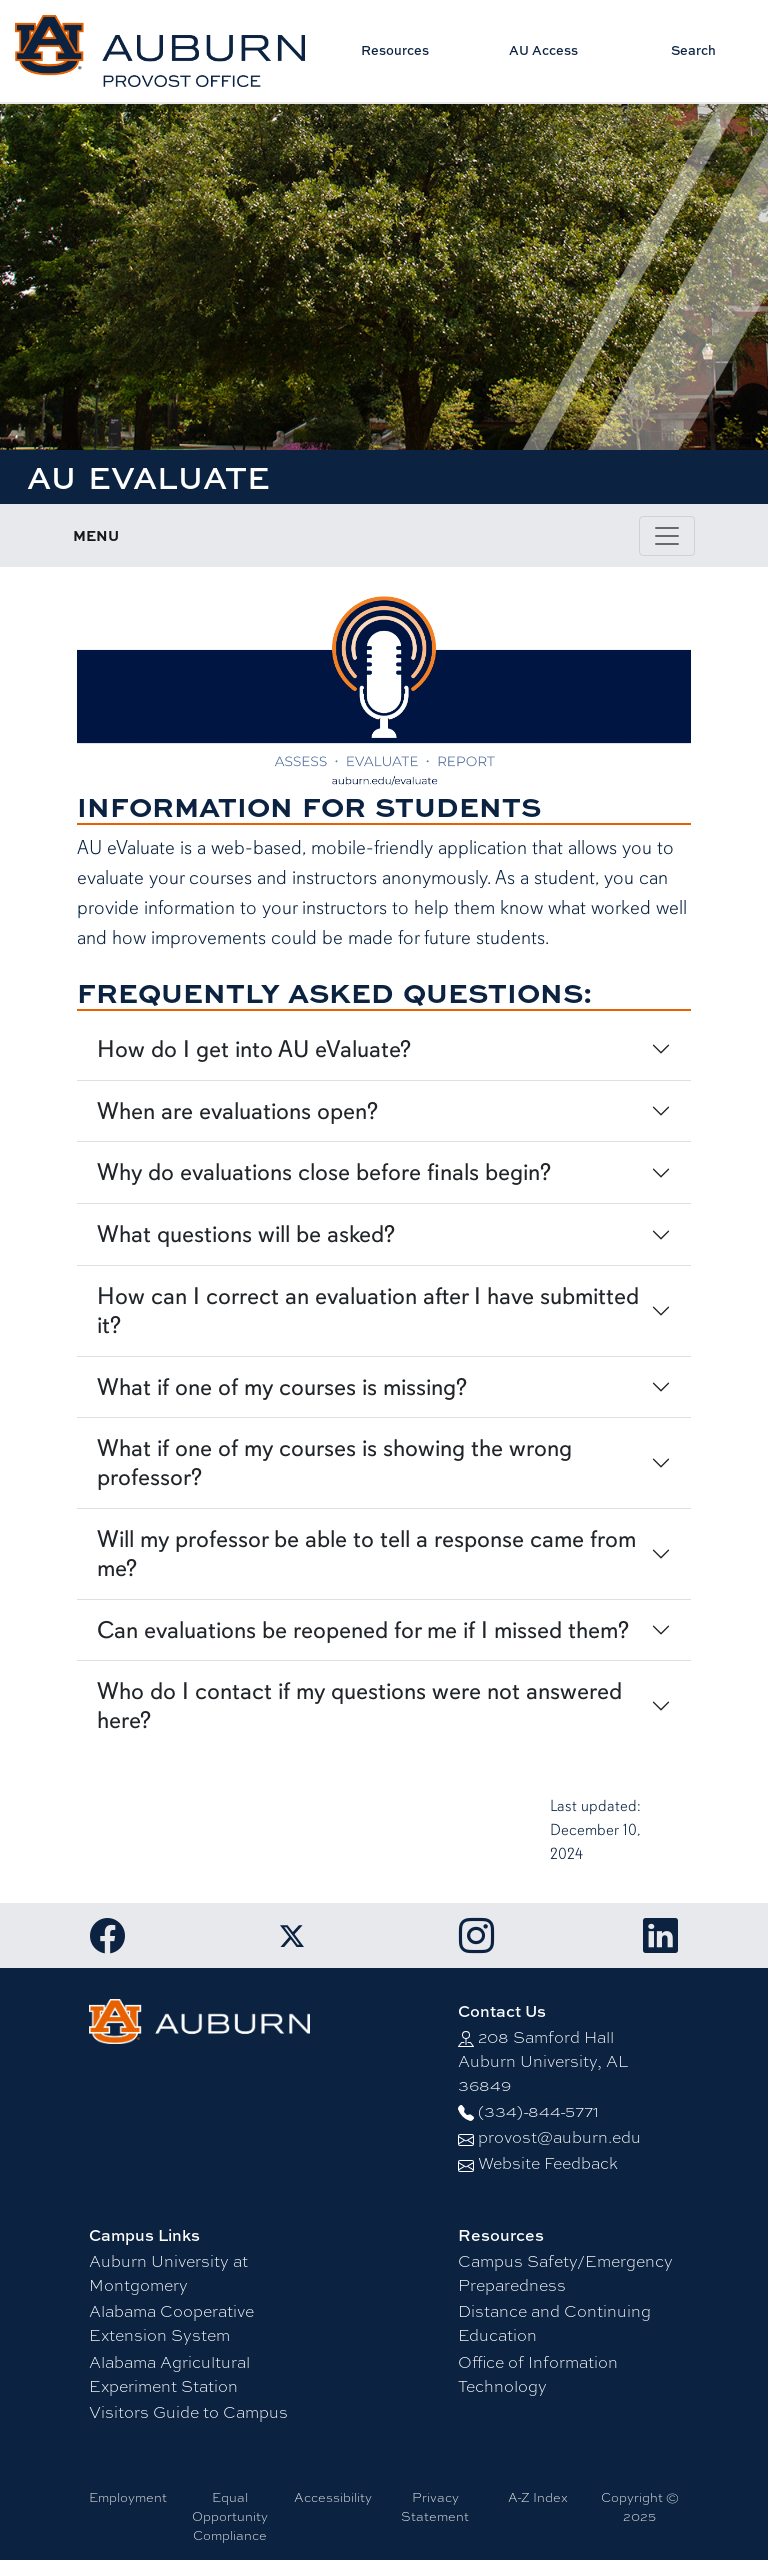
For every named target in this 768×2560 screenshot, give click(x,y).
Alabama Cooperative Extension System (171, 2322)
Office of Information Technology (538, 2373)
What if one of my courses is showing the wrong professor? (334, 1462)
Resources (395, 50)
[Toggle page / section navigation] (667, 536)
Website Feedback (548, 2162)
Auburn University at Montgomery (168, 2272)
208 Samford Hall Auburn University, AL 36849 (543, 2060)
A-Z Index (538, 2497)
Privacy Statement (435, 2506)
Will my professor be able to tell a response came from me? (366, 1553)
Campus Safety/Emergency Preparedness (565, 2272)
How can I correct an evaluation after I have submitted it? (368, 1310)
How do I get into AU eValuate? (254, 1049)
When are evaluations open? (237, 1111)
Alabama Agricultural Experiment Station (169, 2373)
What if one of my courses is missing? (282, 1387)
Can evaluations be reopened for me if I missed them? (363, 1630)
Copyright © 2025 (640, 2506)
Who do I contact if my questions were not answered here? (359, 1705)
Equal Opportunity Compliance (230, 2516)
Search (693, 50)
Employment (128, 2497)
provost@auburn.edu (559, 2136)
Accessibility (333, 2497)
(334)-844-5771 (538, 2110)
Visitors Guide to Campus (188, 2411)
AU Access (543, 50)
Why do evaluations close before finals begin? (324, 1172)
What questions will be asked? (246, 1234)
